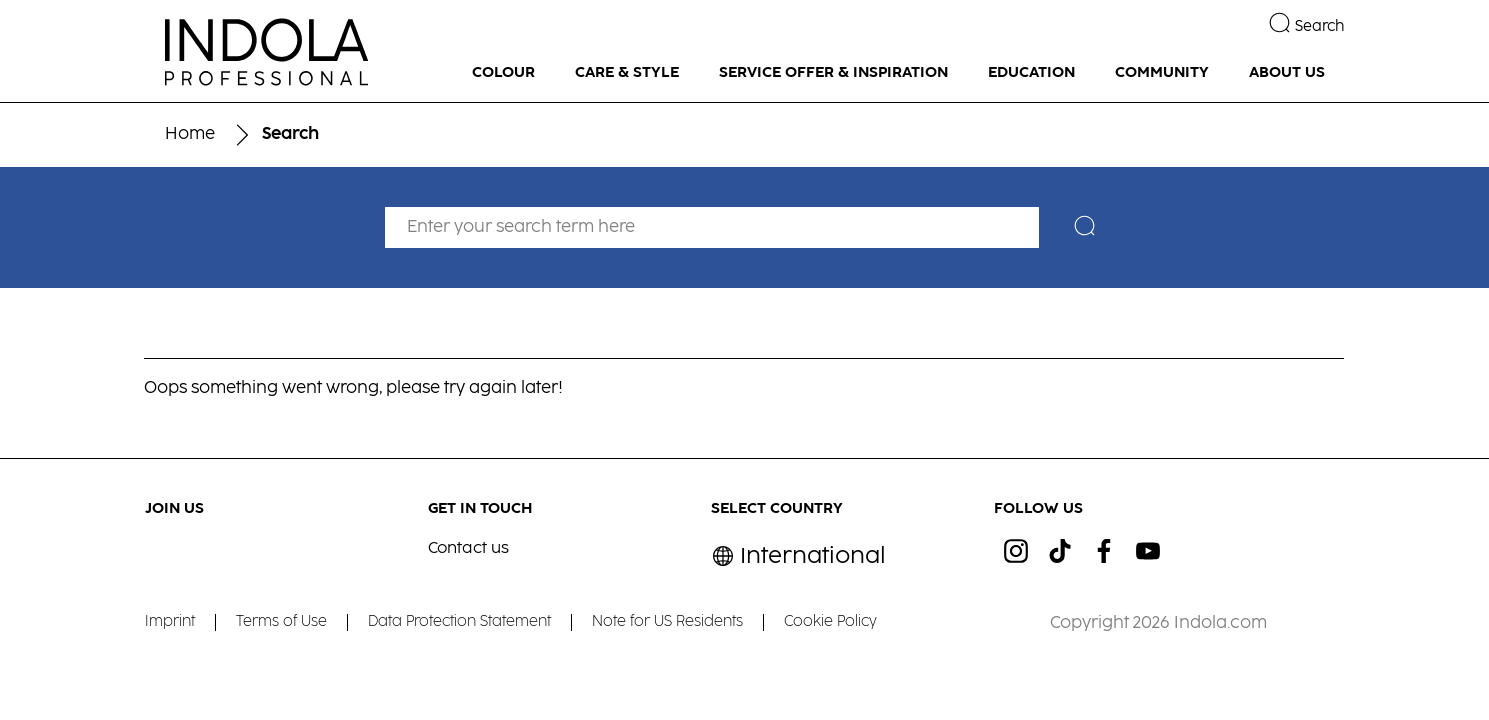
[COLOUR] (503, 73)
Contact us (468, 548)
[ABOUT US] (1287, 73)
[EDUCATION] (1031, 73)
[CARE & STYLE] (627, 73)
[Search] (1089, 228)
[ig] (1016, 551)
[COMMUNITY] (1162, 73)
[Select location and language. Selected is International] (798, 556)
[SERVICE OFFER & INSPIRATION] (833, 73)
